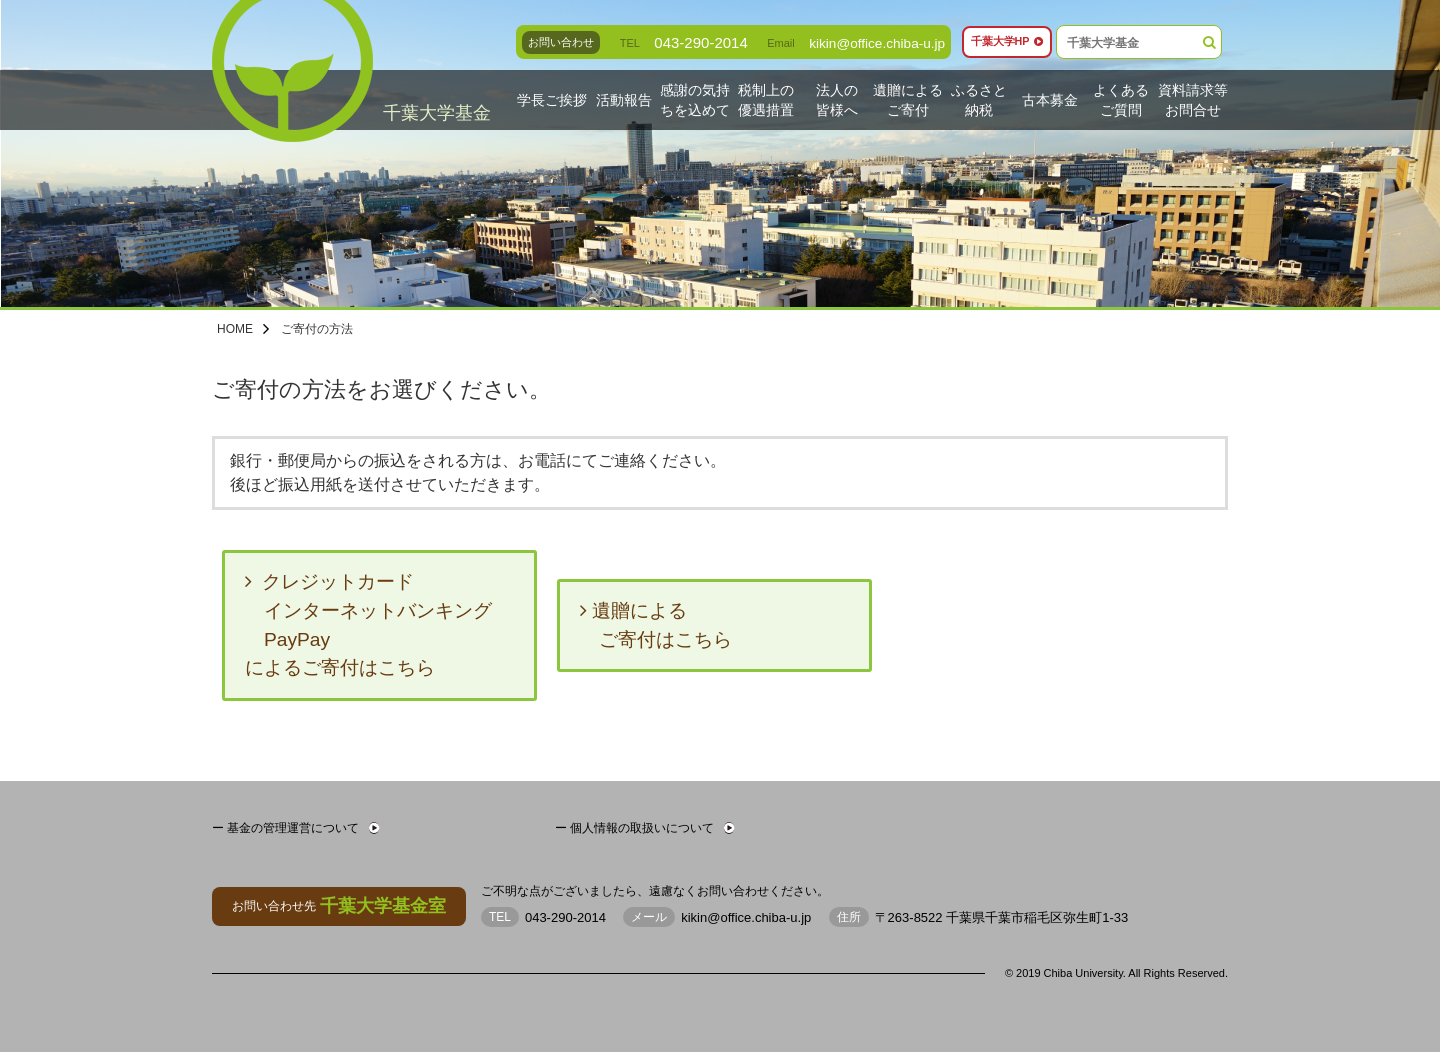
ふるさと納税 (979, 100)
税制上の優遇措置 (766, 100)
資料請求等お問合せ (1192, 100)
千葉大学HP (1006, 42)
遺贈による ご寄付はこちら (656, 625)
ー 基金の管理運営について (295, 828)
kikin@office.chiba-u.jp (870, 42)
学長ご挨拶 (552, 99)
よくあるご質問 (1121, 100)
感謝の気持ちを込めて (694, 100)
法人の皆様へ (836, 100)
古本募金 (1050, 99)
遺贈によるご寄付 (908, 100)
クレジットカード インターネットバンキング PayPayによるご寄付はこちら (368, 624)
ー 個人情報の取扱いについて (644, 828)
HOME (235, 329)
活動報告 (624, 99)
